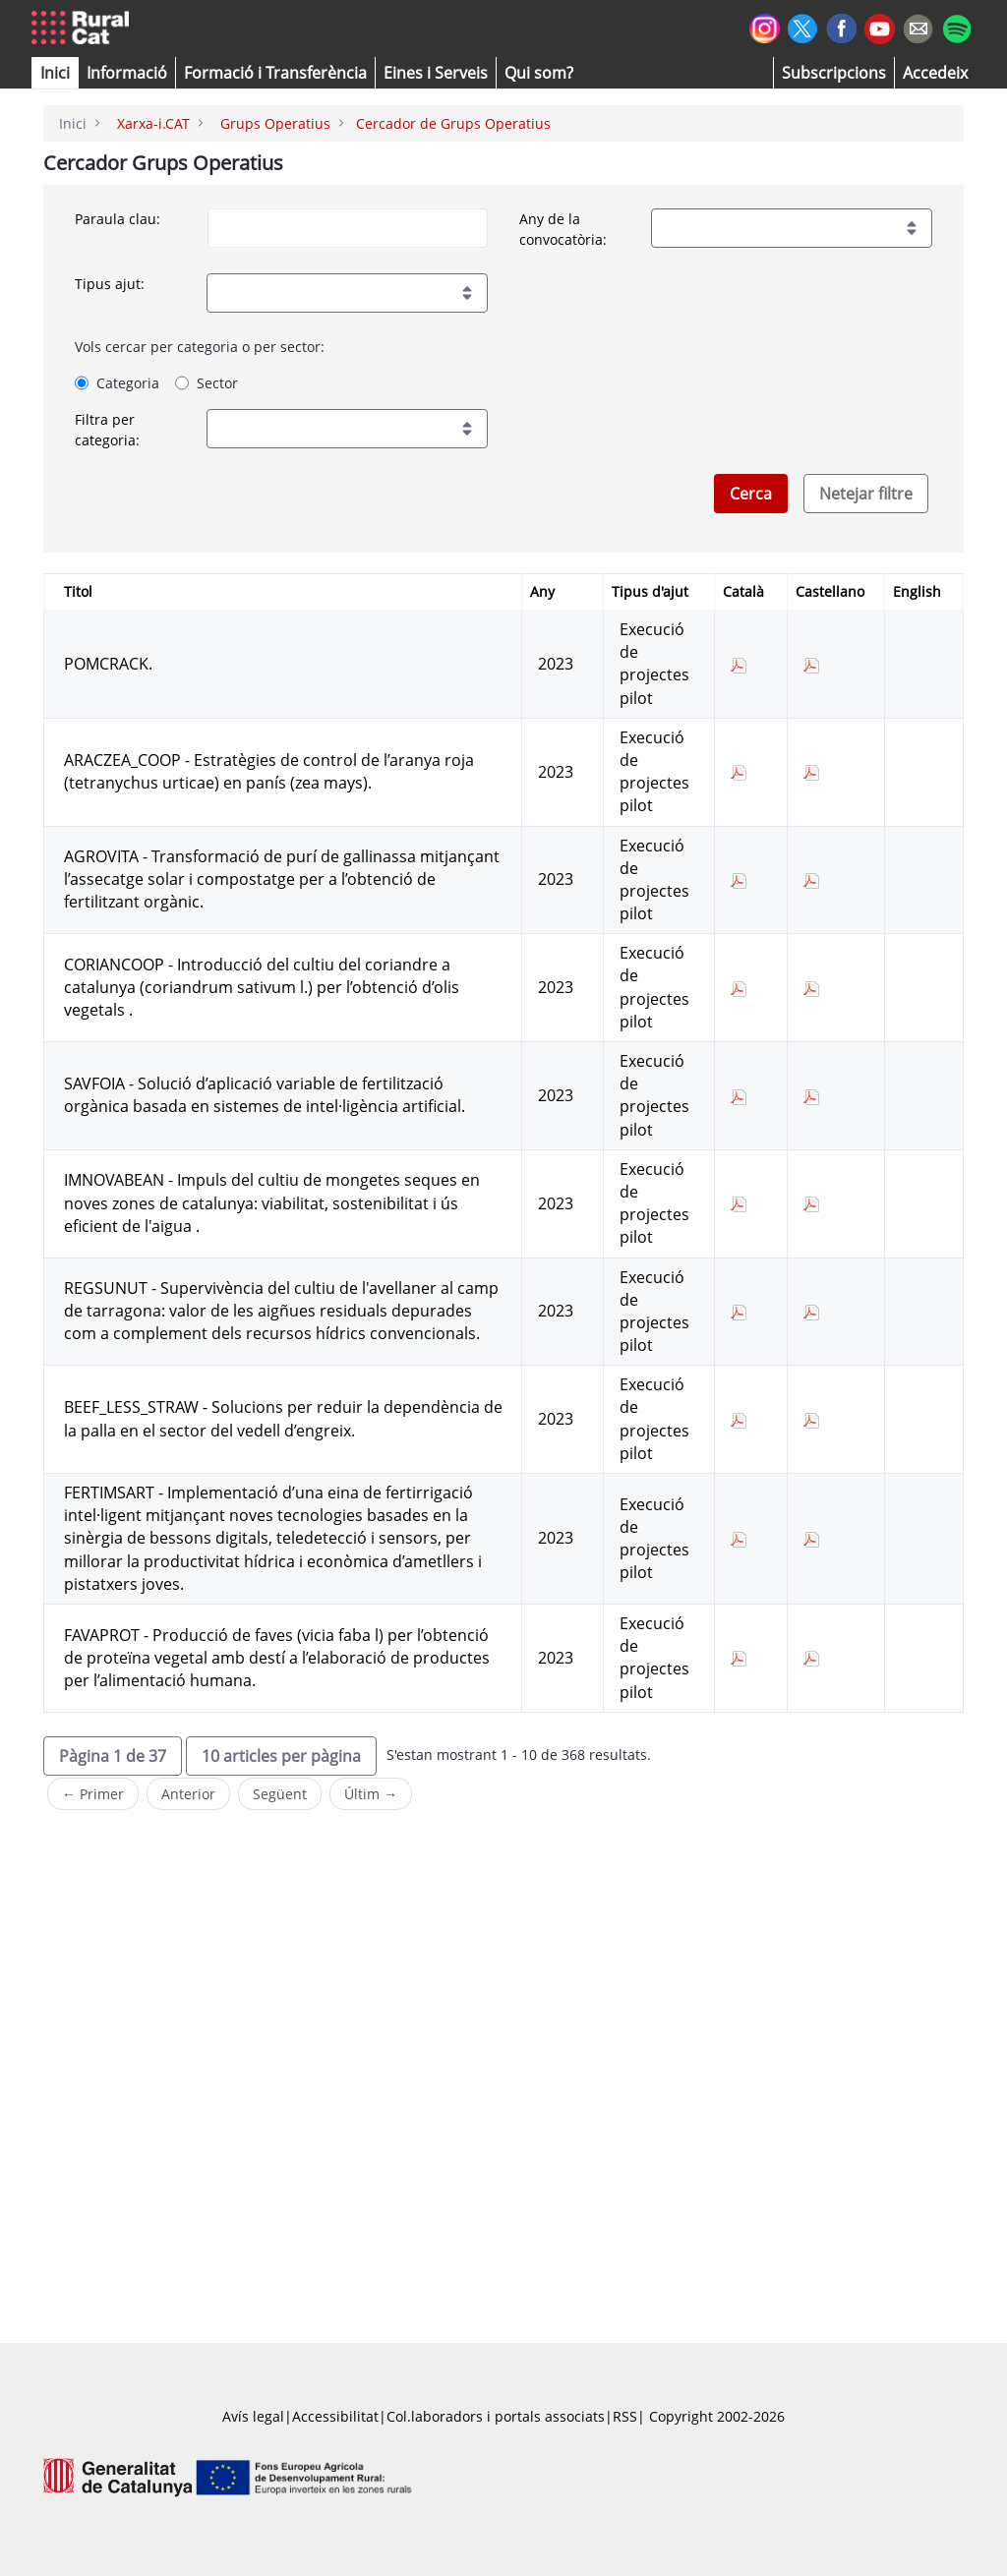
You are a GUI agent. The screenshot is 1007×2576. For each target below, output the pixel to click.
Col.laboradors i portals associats (495, 2416)
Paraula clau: (117, 218)
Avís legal (253, 2416)
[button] (55, 72)
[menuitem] (275, 72)
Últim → (370, 1794)
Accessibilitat (335, 2416)
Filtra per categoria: (107, 429)
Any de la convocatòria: (563, 229)
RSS (625, 2416)
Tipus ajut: (110, 283)
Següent (280, 1794)
